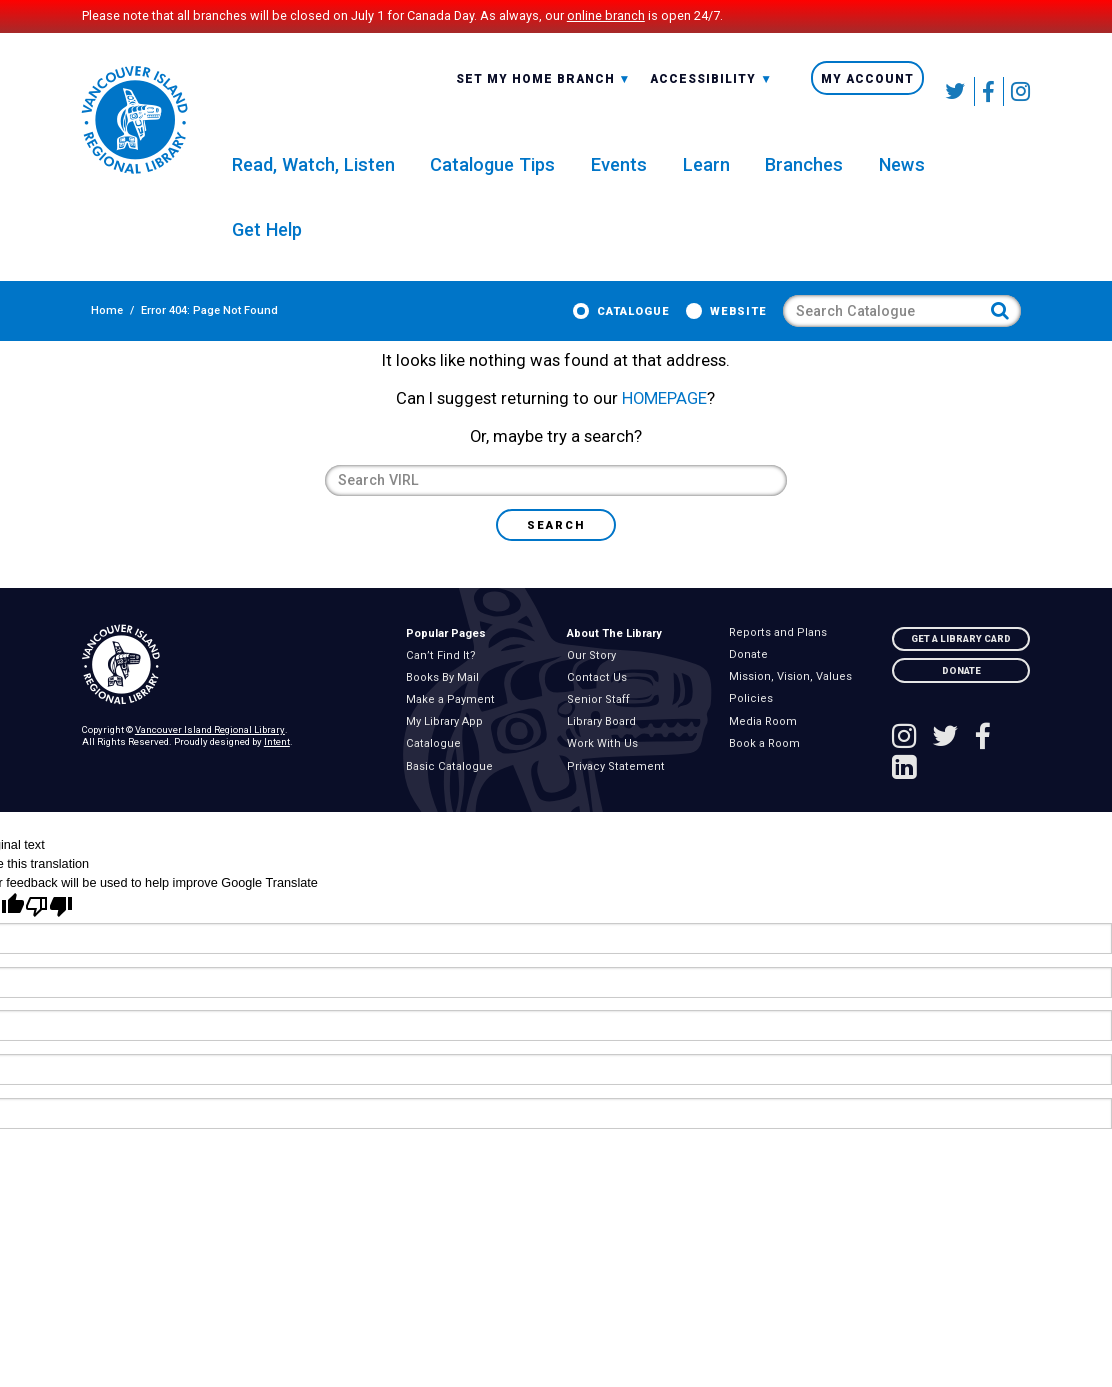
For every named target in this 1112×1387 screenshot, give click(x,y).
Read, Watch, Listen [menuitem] (313, 172)
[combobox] (544, 90)
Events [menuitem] (619, 172)
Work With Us (606, 766)
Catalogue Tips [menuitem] (492, 172)
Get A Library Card (961, 659)
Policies (754, 721)
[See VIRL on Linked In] (904, 791)
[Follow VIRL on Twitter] (956, 91)
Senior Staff (602, 722)
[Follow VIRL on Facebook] (989, 91)
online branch (606, 15)
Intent (277, 762)
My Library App (448, 744)
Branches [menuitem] (804, 172)
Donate (751, 676)
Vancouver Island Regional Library (210, 751)
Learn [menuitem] (706, 172)
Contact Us (601, 699)
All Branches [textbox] (508, 90)
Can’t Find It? (445, 677)
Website (747, 320)
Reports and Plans (781, 654)
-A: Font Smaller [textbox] (711, 90)
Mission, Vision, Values (793, 699)
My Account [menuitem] (867, 91)
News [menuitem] (902, 172)
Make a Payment (454, 722)
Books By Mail (446, 699)
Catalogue (642, 320)
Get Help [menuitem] (267, 238)
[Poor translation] (49, 928)
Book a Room (767, 765)
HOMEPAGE (664, 420)
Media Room (766, 743)
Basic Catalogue (453, 788)
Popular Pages (446, 654)
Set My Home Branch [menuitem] (544, 91)
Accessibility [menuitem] (711, 91)
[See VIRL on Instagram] (1017, 91)
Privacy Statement (620, 788)
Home (98, 320)
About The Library (614, 654)
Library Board (605, 744)
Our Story (595, 677)
